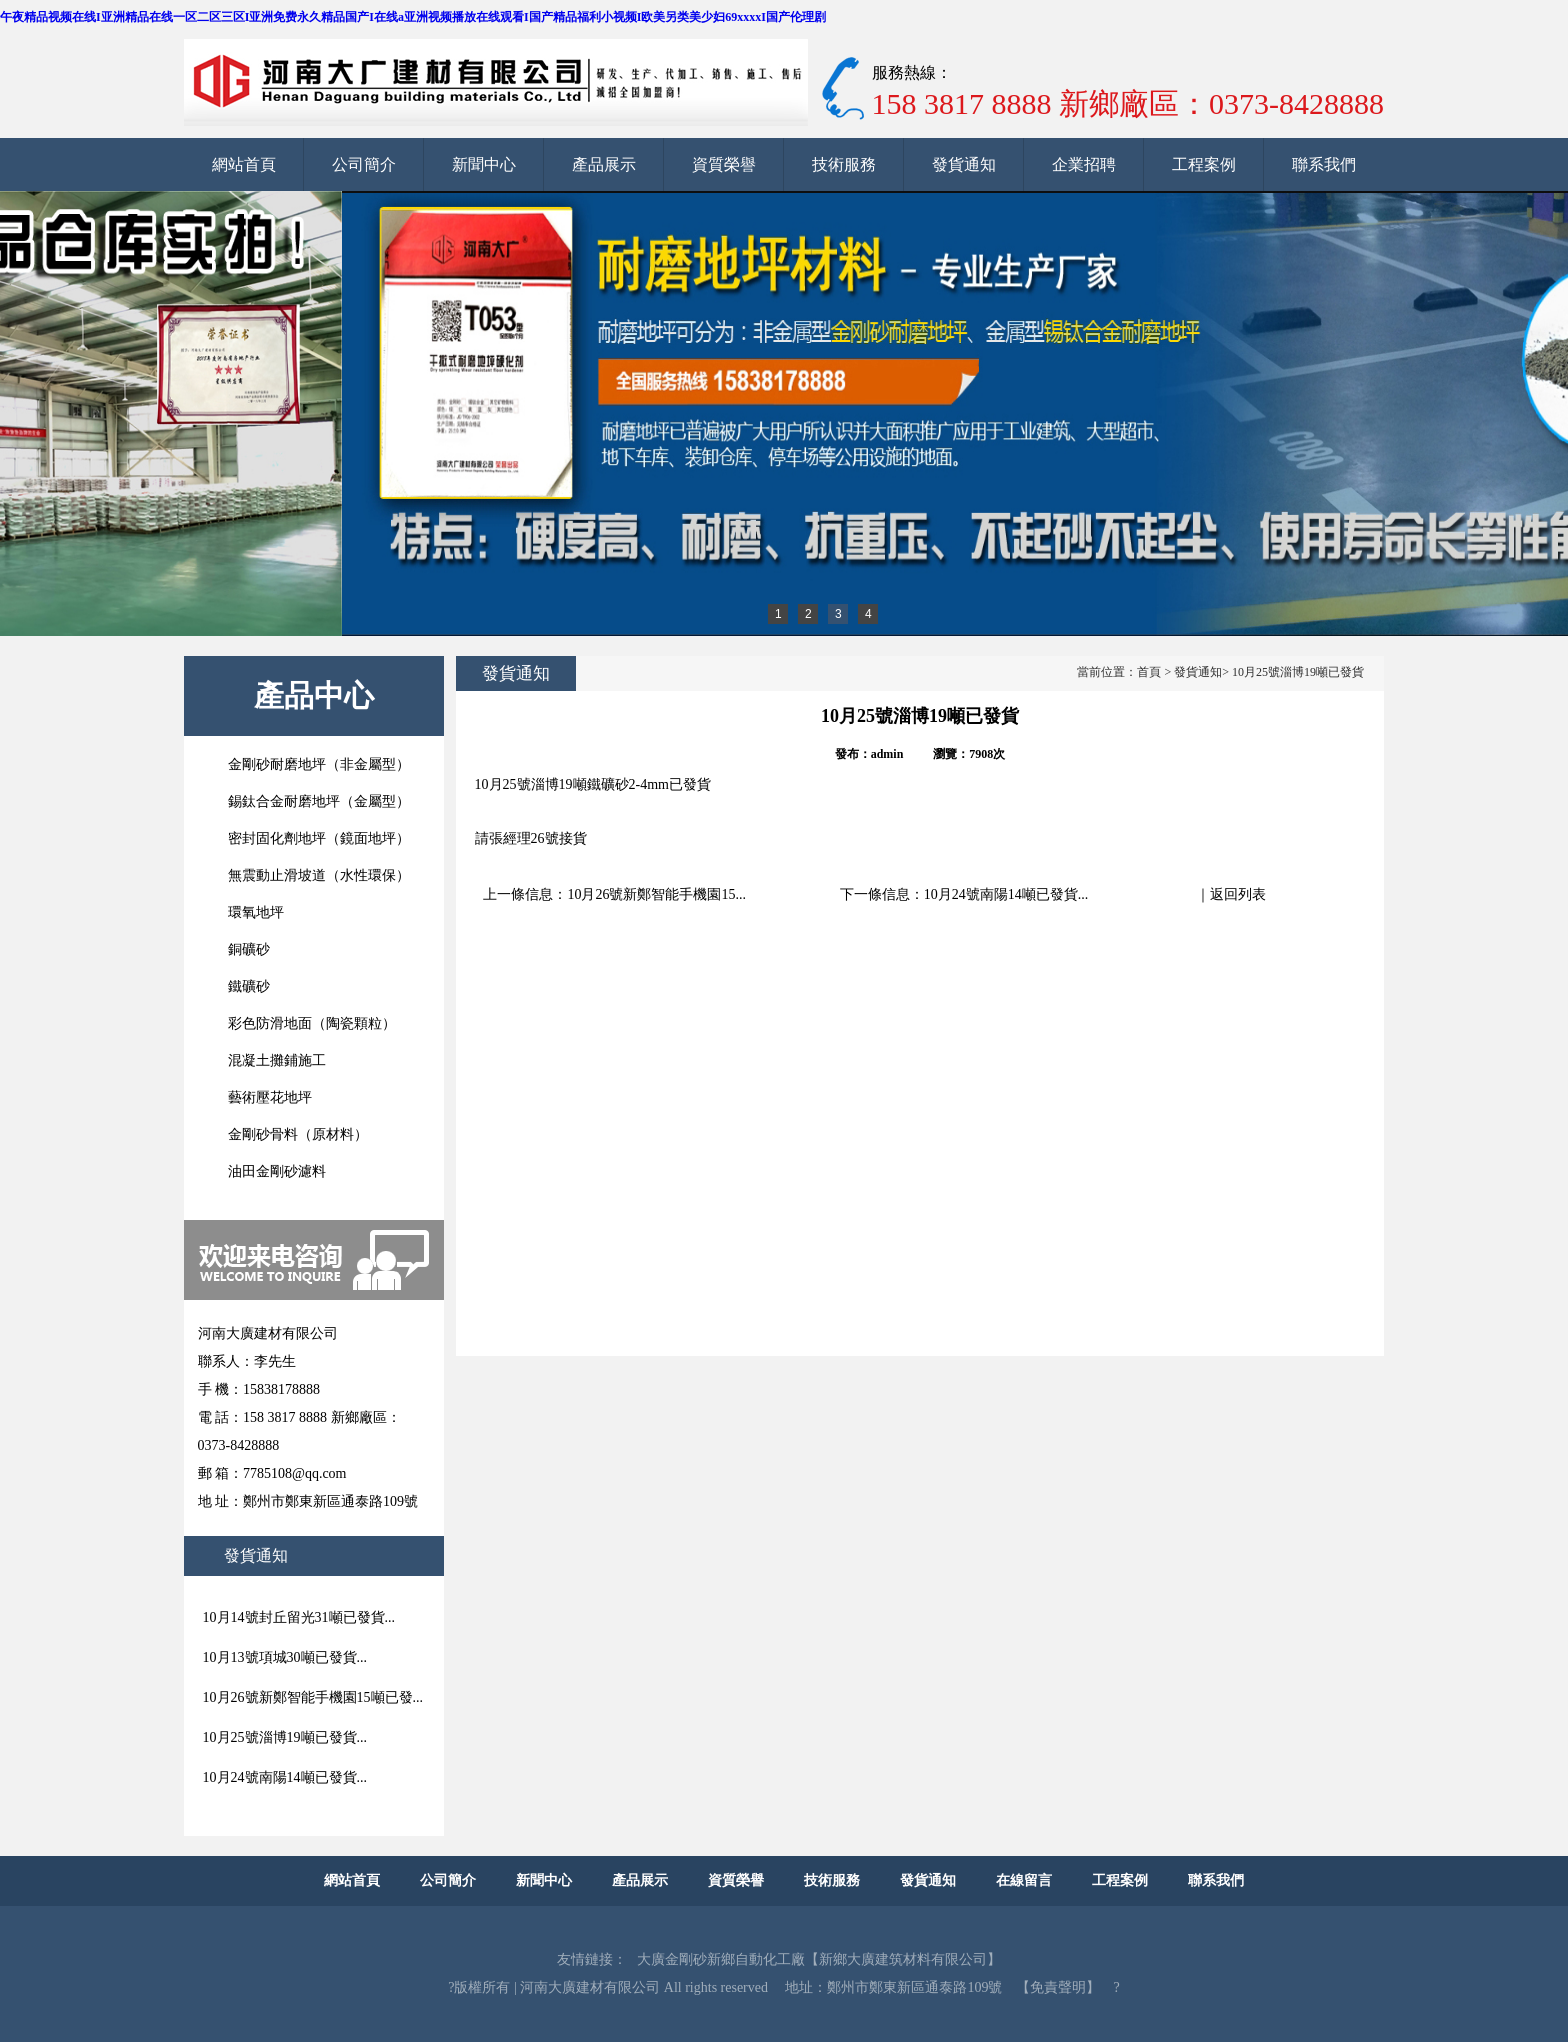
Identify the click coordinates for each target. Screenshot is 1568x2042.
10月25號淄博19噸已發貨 (1298, 672)
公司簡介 (364, 164)
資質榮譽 (724, 164)
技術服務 (844, 164)
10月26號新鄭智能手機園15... (656, 894)
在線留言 (1024, 1880)
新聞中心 (484, 164)
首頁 (1149, 672)
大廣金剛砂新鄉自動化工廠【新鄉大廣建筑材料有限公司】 (819, 1959)
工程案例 (1204, 164)
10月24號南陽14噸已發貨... (1006, 894)
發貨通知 (964, 164)
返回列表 (1238, 894)
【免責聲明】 (1058, 1987)
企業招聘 (1084, 164)
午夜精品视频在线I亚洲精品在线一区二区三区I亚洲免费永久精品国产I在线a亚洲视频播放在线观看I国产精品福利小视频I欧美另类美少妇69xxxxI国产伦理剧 (413, 17)
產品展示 (604, 164)
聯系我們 (1324, 164)
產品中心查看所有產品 (314, 707)
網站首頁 (244, 164)
